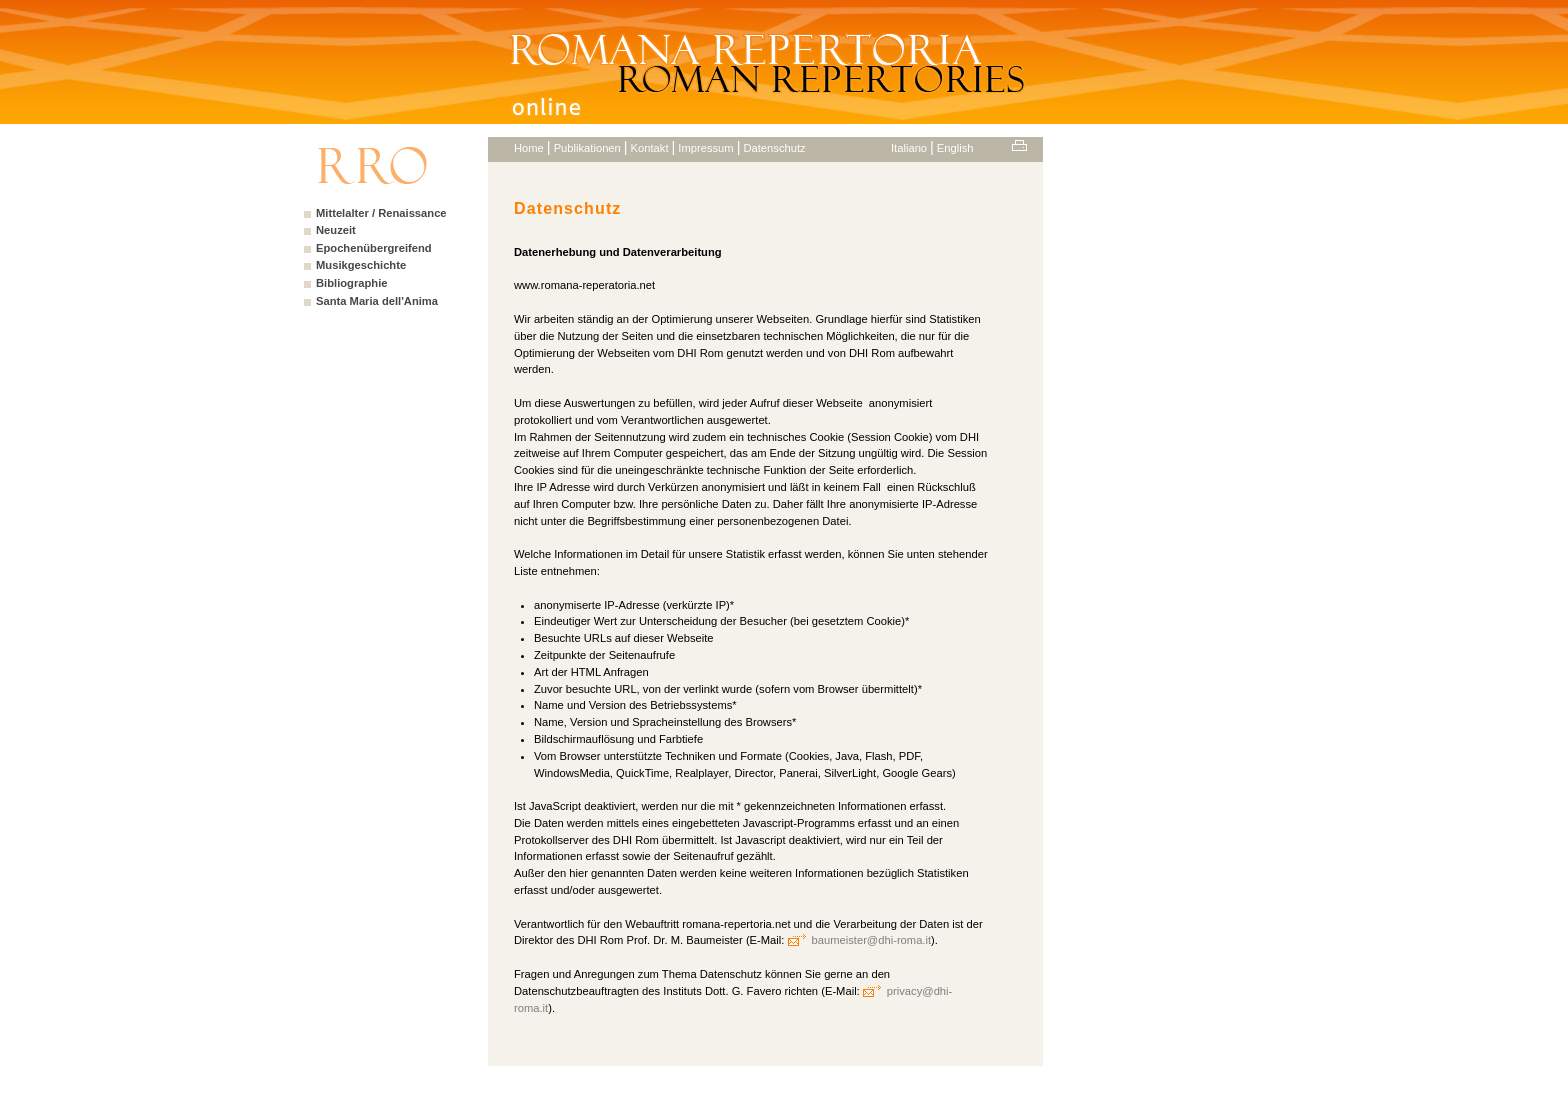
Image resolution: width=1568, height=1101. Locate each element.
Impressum (705, 148)
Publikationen (587, 148)
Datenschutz (774, 148)
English (955, 148)
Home (529, 148)
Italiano (909, 148)
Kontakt (650, 148)
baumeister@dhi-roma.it (872, 940)
